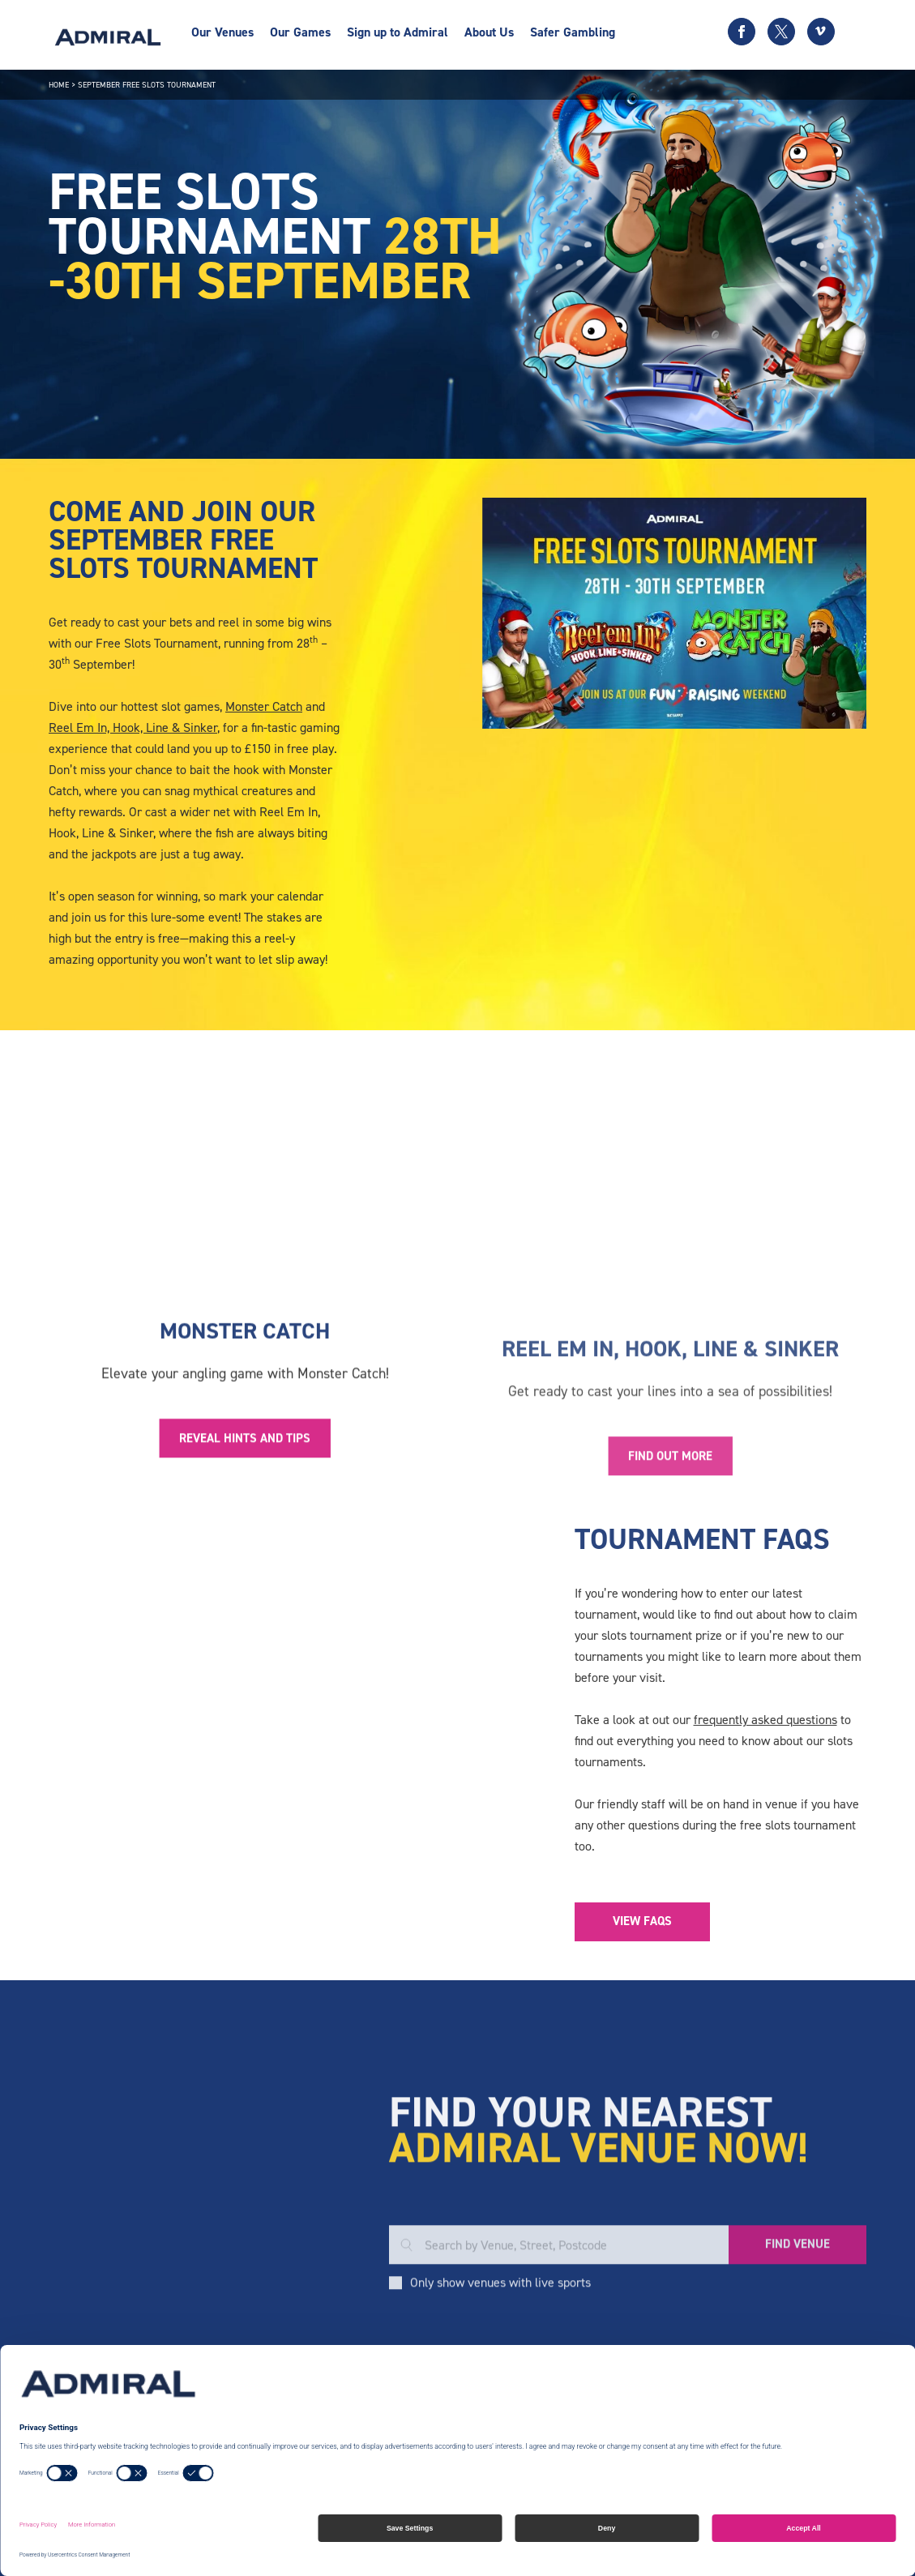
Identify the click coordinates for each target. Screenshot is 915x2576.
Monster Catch (263, 706)
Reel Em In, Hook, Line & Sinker (133, 727)
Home (59, 84)
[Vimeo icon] (821, 32)
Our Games (300, 32)
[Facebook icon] (742, 32)
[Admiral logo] (108, 37)
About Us (489, 32)
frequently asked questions (765, 1719)
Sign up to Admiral (397, 32)
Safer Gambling (572, 32)
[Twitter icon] (781, 32)
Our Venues (222, 32)
